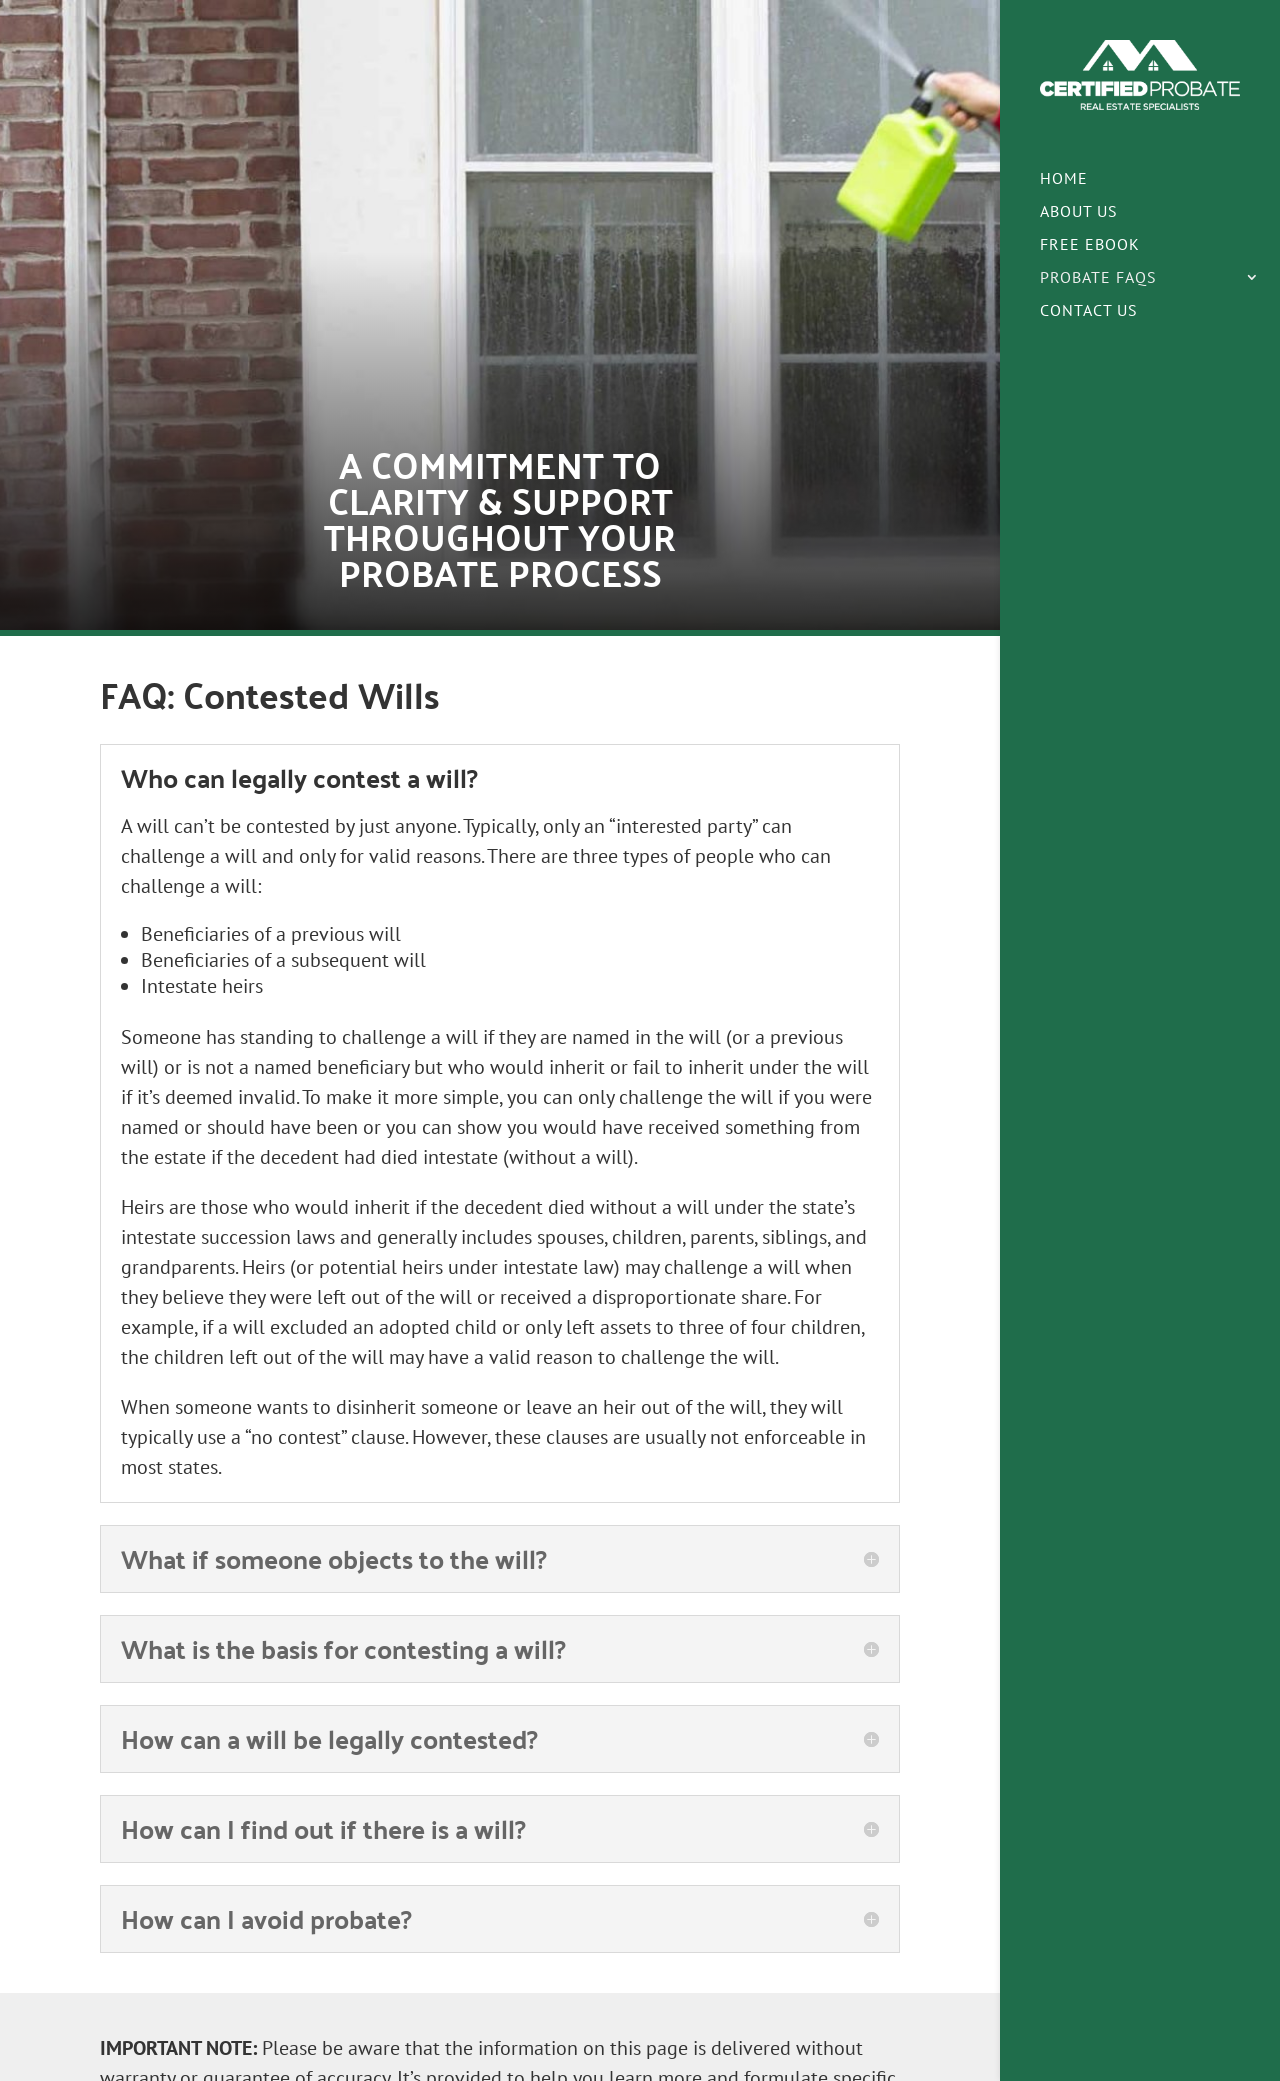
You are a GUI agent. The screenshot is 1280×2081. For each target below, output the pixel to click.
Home (1064, 179)
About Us (1079, 212)
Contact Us (1089, 311)
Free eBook (1090, 245)
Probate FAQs (1098, 278)
